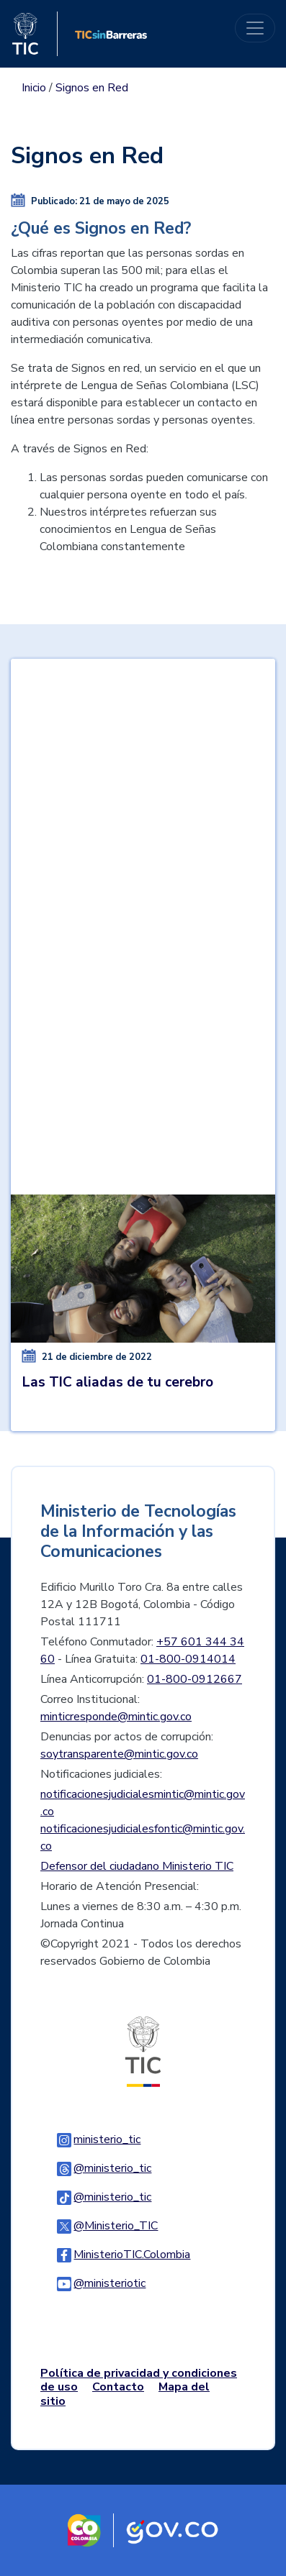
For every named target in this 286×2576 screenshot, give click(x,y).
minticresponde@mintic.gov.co (116, 1717)
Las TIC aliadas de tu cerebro (117, 1382)
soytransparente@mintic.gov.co (119, 1754)
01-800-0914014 (188, 1659)
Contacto (118, 2387)
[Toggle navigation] (255, 28)
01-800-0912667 (194, 1679)
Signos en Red (91, 88)
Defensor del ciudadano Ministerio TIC (136, 1866)
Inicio (34, 88)
